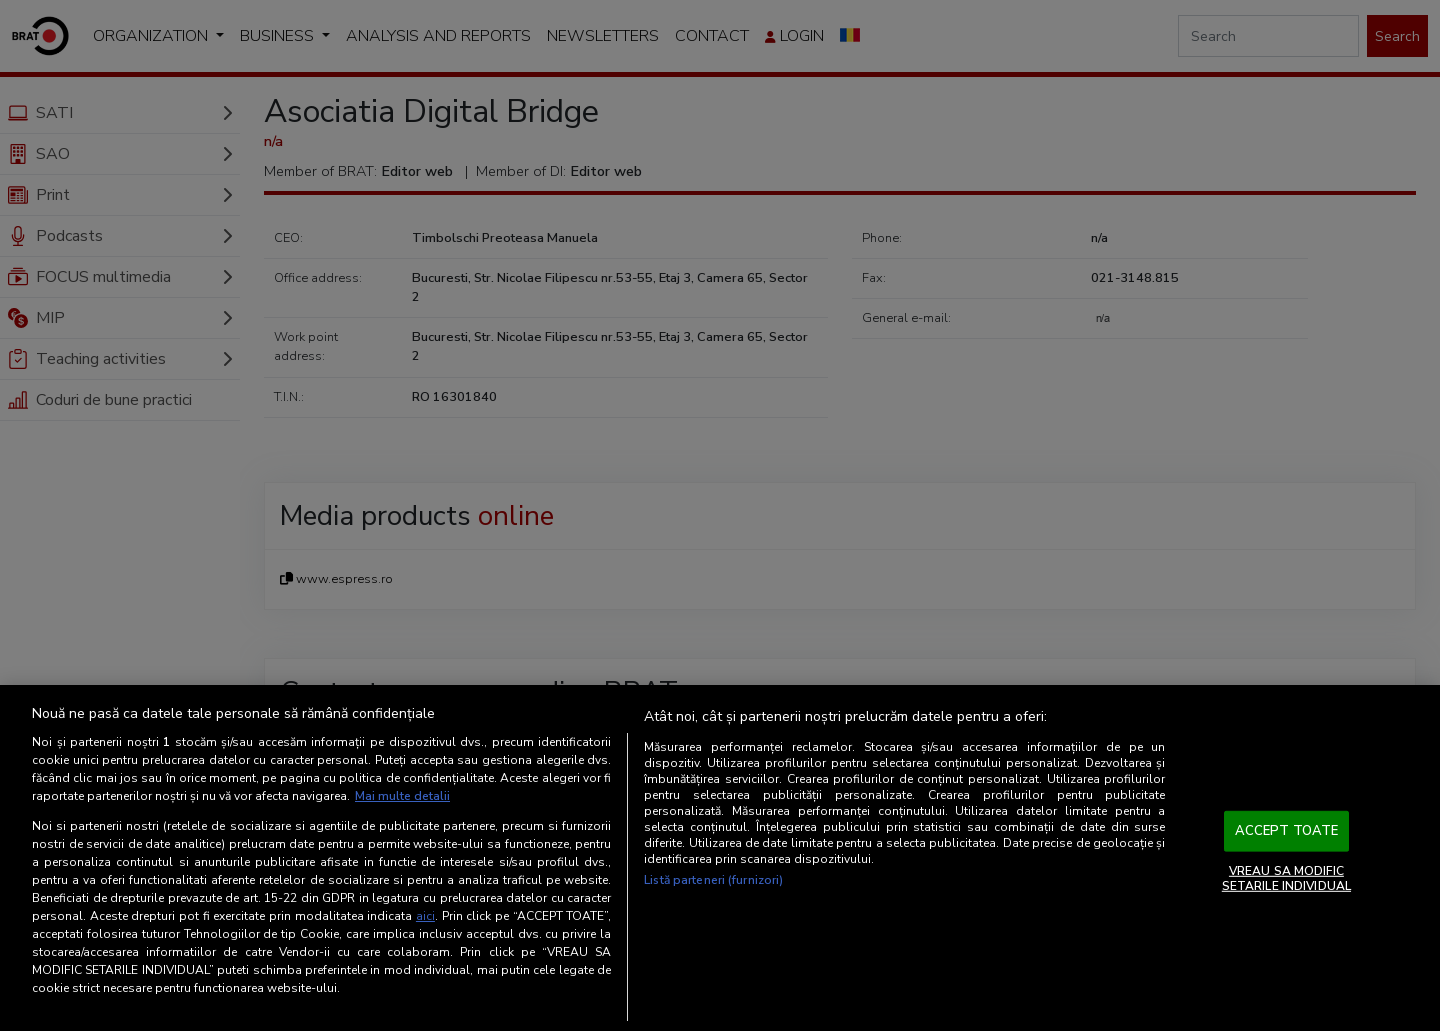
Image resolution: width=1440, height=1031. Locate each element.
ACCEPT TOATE (1287, 831)
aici (425, 916)
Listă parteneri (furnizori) (713, 880)
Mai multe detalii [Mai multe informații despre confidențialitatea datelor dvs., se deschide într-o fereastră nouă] (402, 796)
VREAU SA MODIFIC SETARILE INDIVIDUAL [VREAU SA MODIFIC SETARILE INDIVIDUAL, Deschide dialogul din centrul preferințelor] (1286, 878)
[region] (720, 858)
